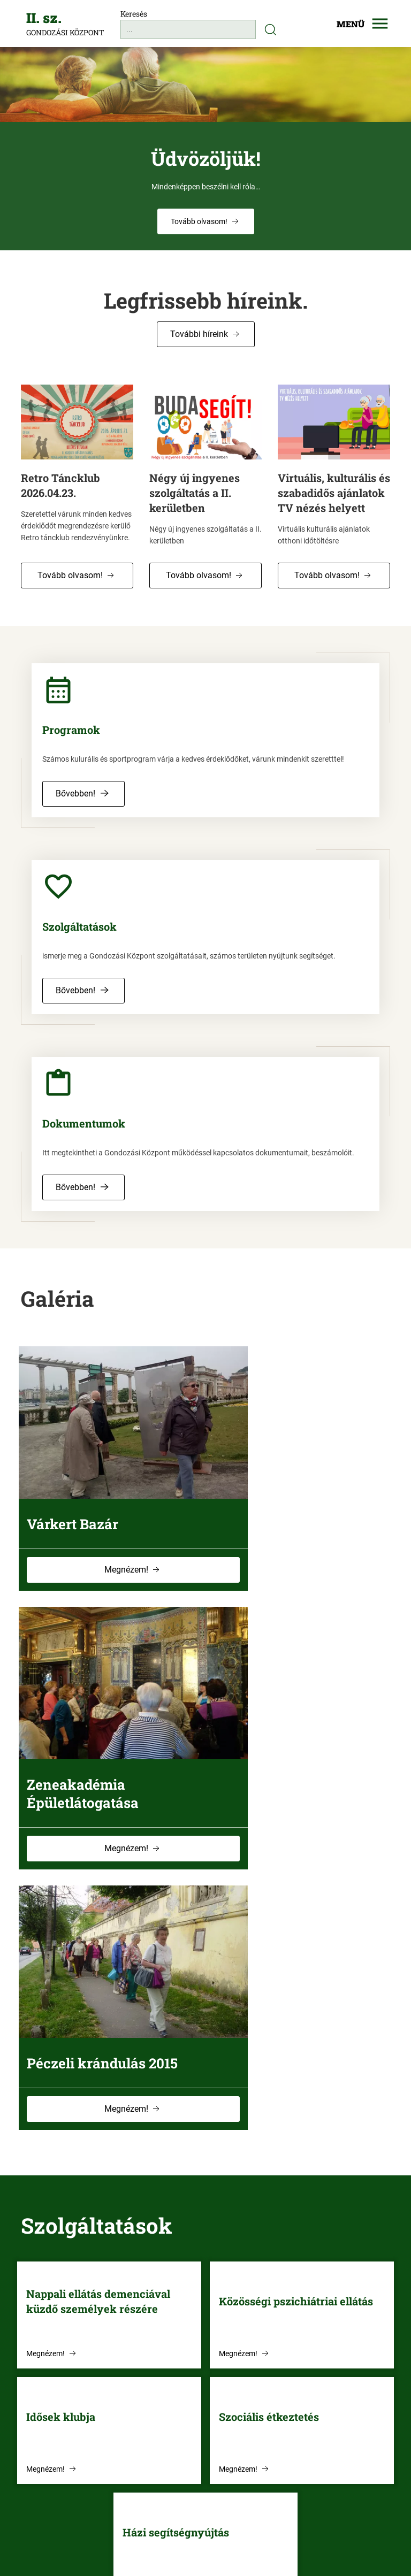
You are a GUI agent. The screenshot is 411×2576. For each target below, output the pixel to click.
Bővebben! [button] (75, 793)
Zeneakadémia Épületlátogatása (277, 1498)
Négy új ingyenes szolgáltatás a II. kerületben (194, 493)
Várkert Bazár (74, 1489)
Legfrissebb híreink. (206, 300)
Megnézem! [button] (103, 1553)
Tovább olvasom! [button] (70, 575)
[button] (205, 221)
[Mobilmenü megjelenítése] (355, 23)
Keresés (133, 14)
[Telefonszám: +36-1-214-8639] (113, 2412)
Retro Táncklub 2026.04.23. (60, 485)
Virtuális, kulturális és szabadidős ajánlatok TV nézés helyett (334, 493)
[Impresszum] (254, 2542)
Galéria (57, 1299)
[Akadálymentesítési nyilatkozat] (182, 2542)
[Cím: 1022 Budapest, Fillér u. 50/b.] (113, 2455)
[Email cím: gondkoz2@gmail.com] (113, 2433)
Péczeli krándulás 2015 (104, 1733)
